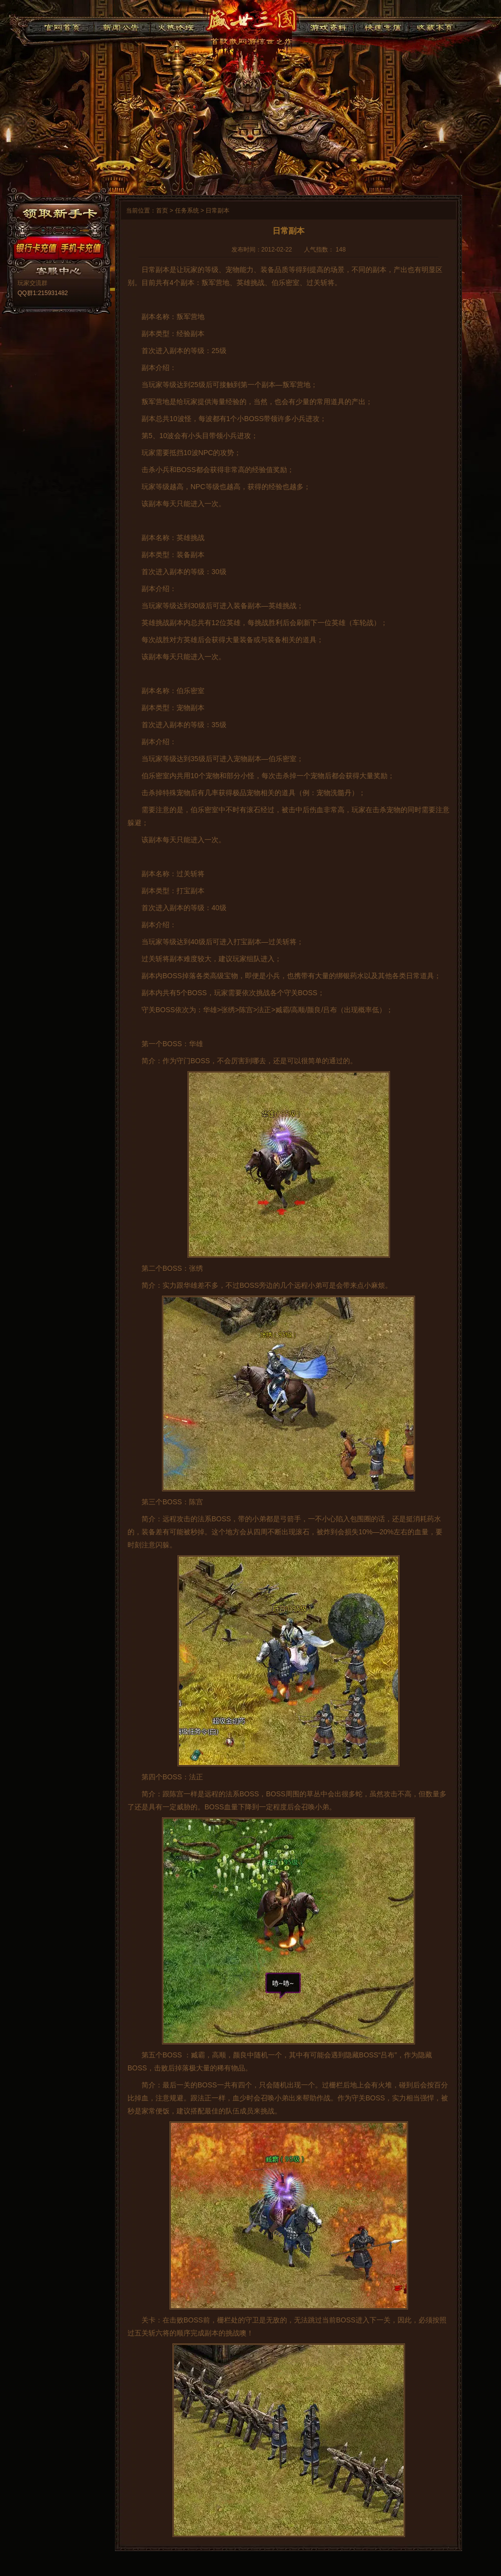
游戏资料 (327, 26)
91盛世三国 (251, 22)
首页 (162, 210)
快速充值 (380, 26)
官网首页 (62, 26)
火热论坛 (176, 26)
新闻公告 (122, 26)
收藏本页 (433, 26)
